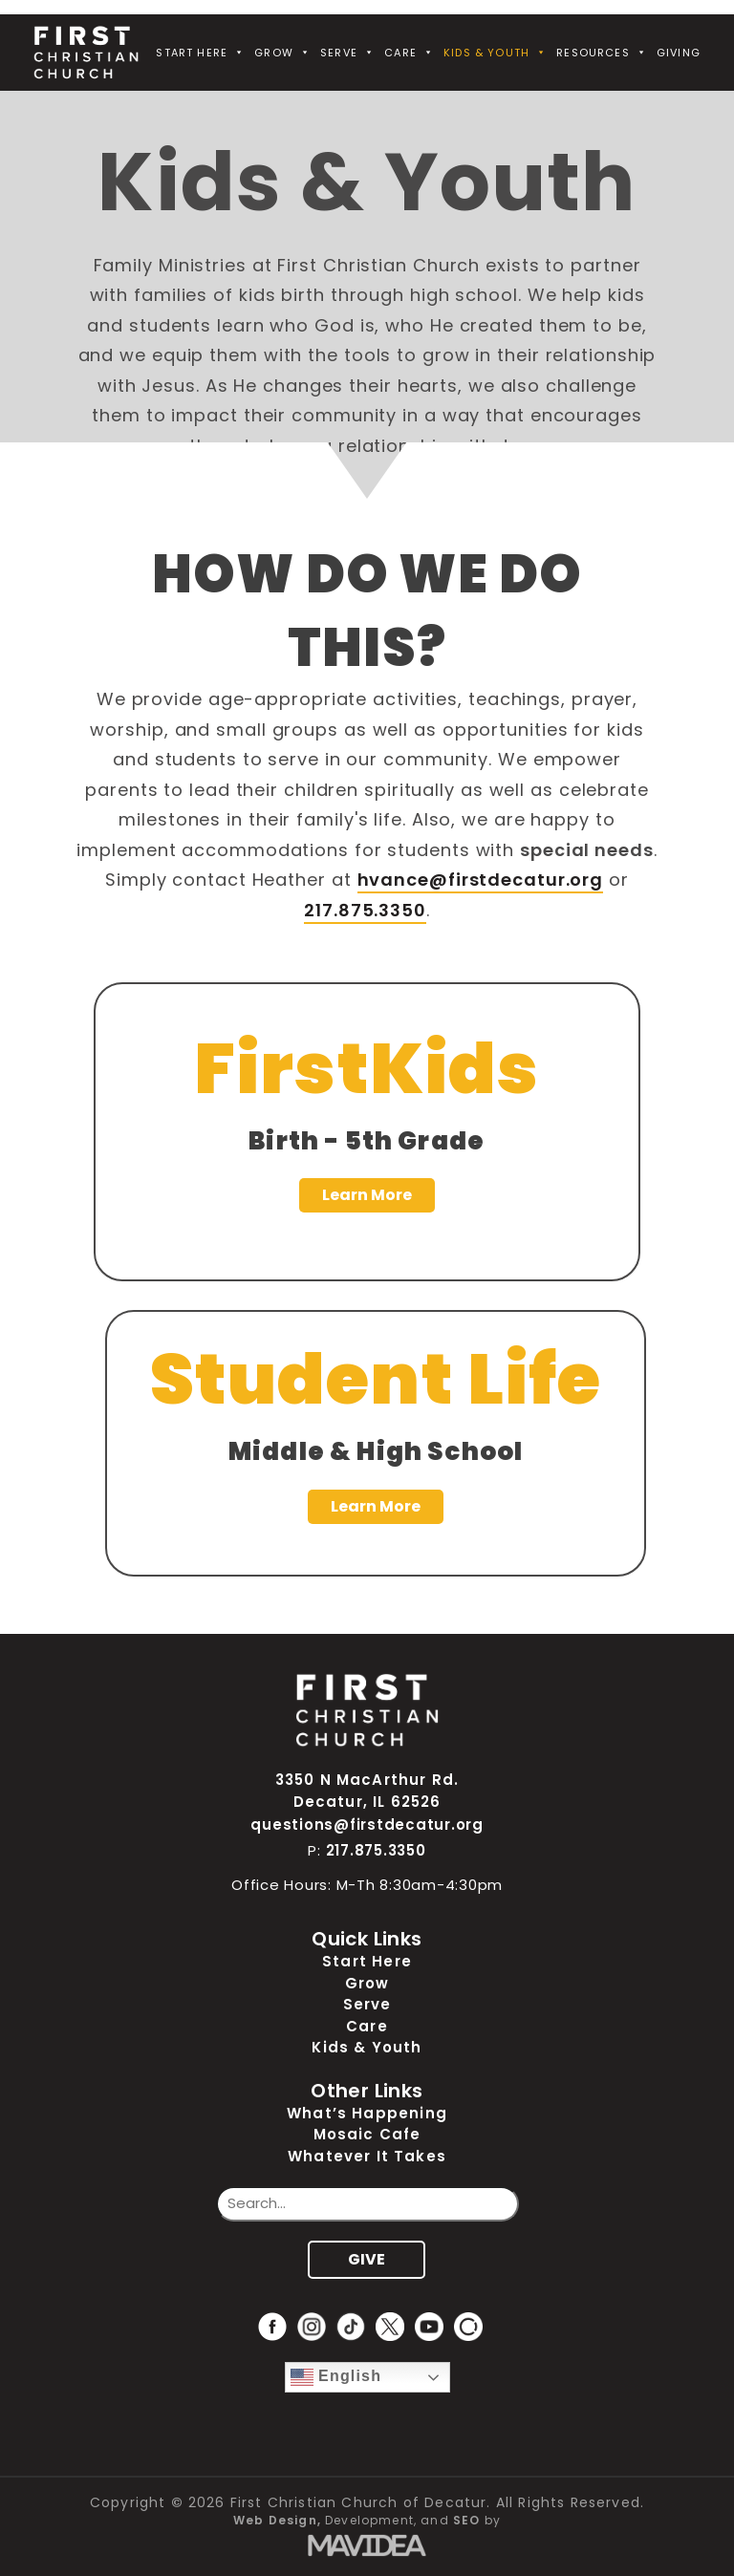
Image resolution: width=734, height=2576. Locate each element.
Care (409, 52)
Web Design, (277, 2520)
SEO (467, 2520)
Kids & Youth (495, 52)
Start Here (200, 52)
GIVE (366, 2259)
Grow (282, 52)
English (336, 2377)
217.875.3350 (365, 910)
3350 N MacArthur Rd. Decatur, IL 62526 (367, 1791)
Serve (347, 52)
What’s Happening (367, 2113)
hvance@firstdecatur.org (480, 879)
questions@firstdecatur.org (367, 1824)
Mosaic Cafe (367, 2134)
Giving (679, 52)
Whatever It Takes (367, 2156)
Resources (601, 52)
